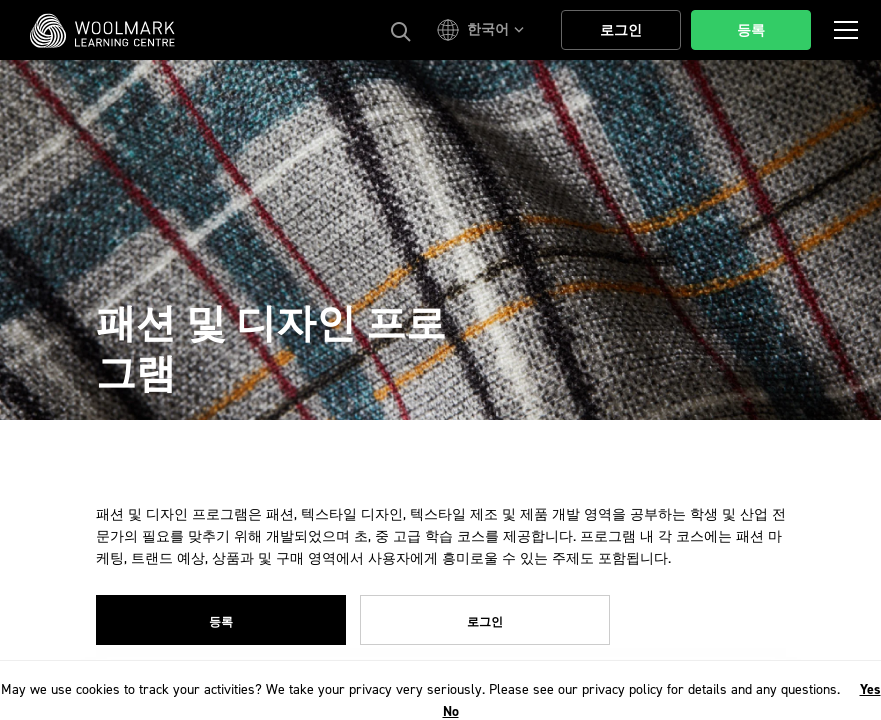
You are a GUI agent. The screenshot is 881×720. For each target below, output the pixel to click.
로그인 (485, 622)
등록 (221, 622)
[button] (483, 30)
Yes (870, 689)
